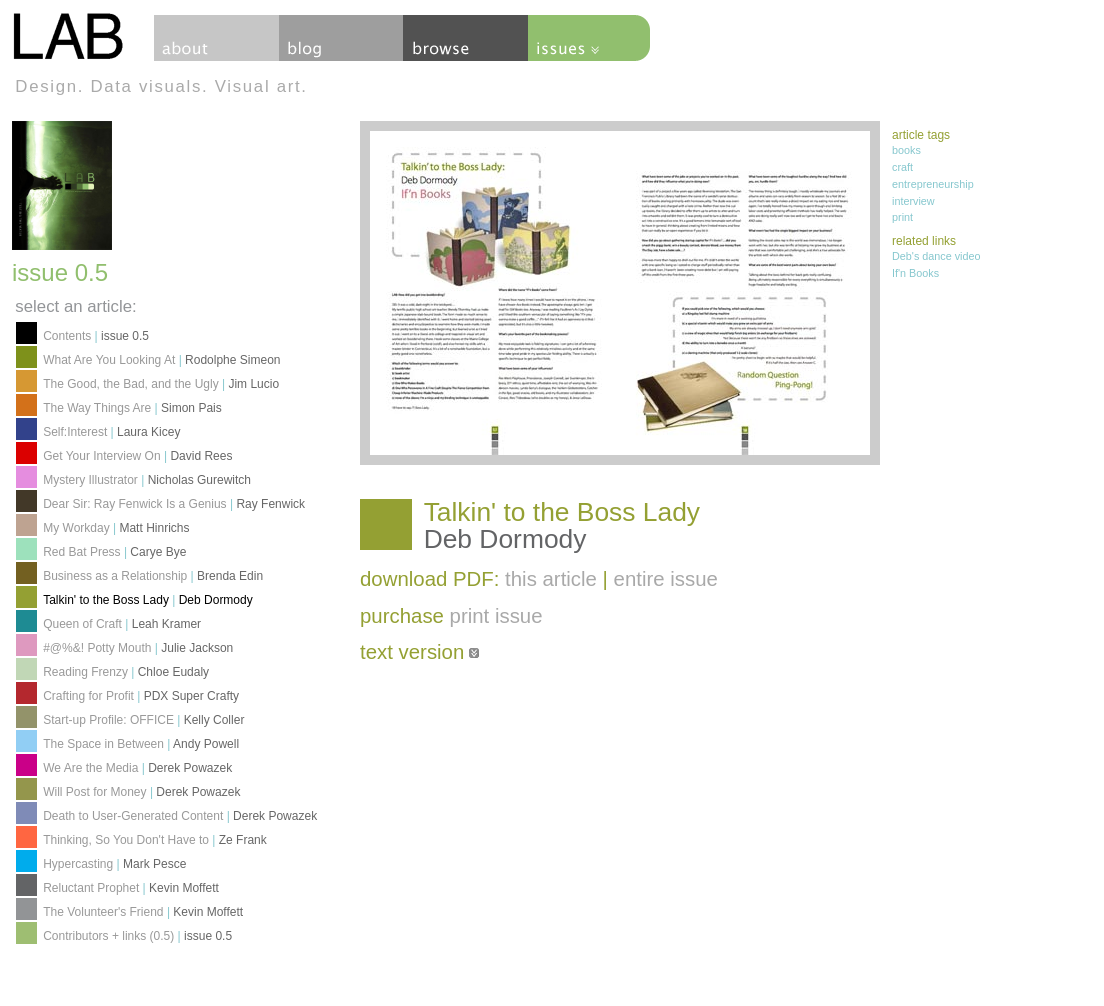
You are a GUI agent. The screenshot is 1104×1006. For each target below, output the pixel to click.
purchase (451, 616)
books (906, 150)
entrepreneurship (933, 184)
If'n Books (915, 273)
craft (902, 167)
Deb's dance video (936, 256)
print (902, 217)
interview (913, 201)
